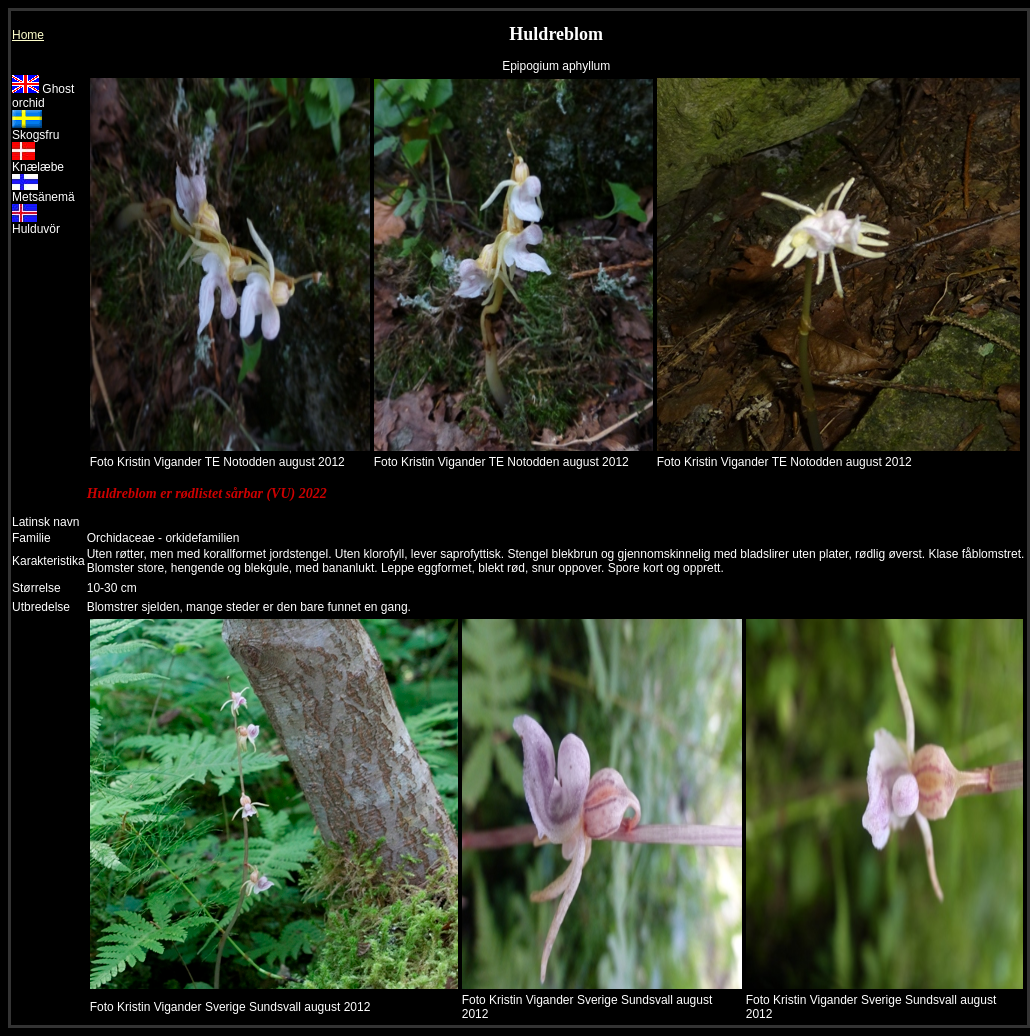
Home (28, 35)
